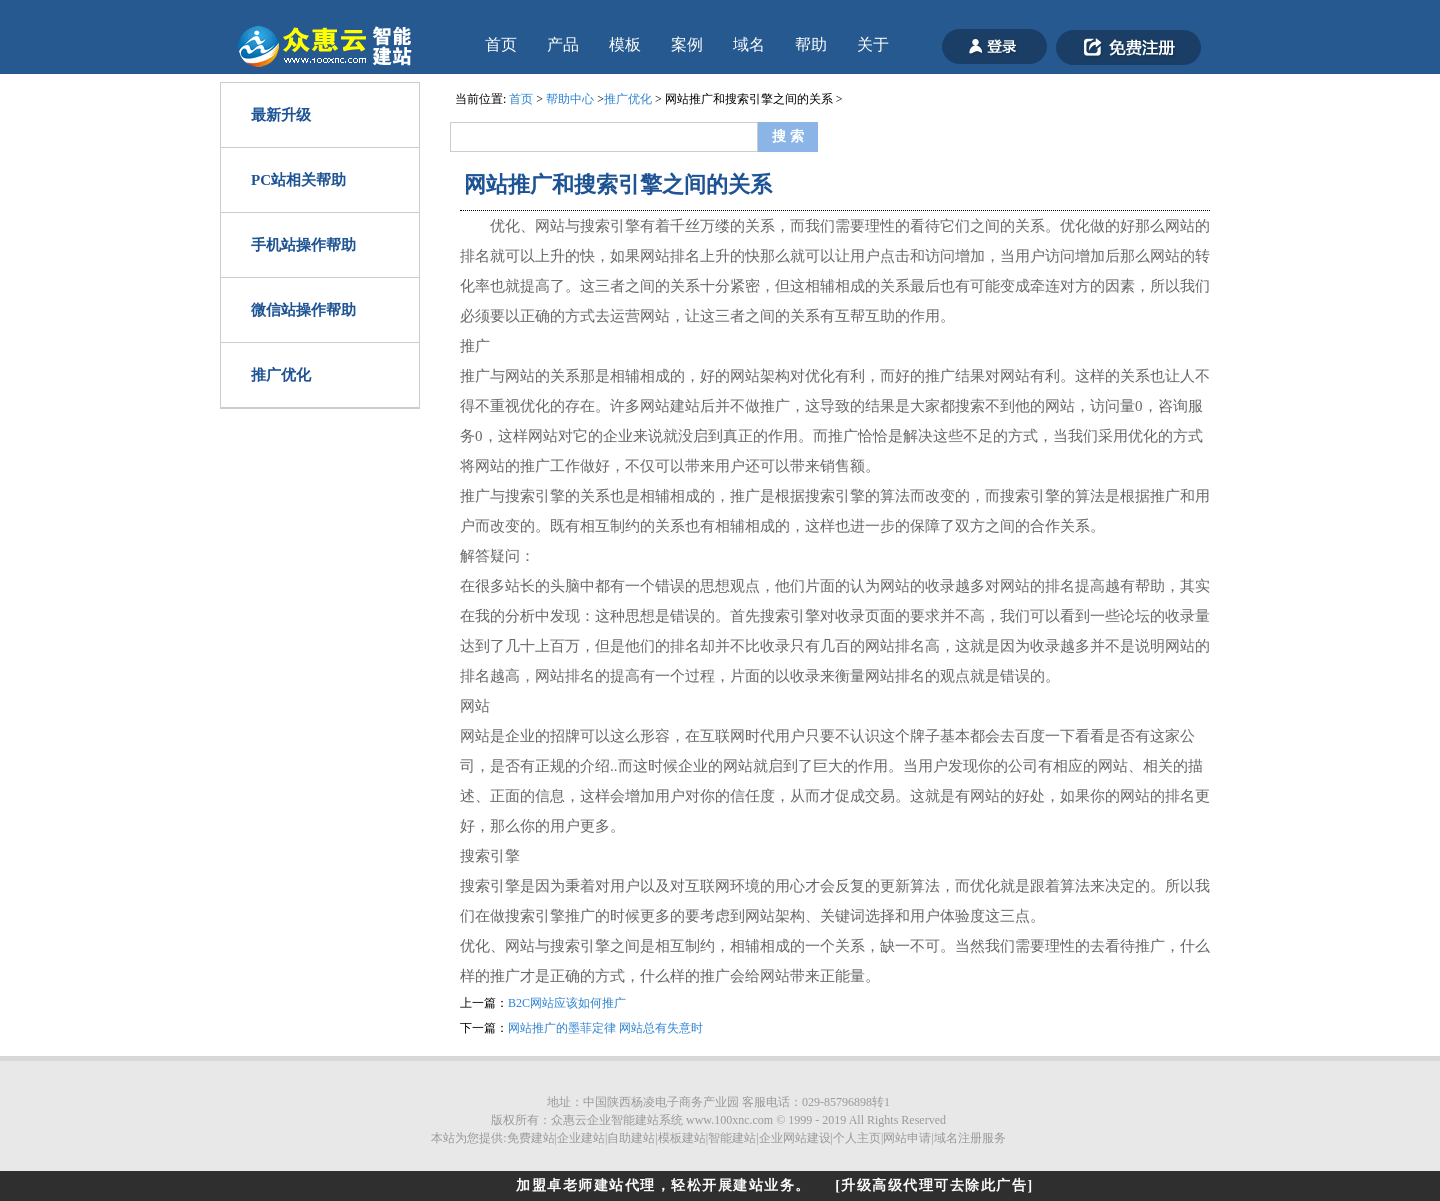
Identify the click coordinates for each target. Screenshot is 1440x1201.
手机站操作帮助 (303, 245)
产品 (563, 44)
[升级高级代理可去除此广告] (934, 1185)
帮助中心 (570, 99)
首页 (501, 44)
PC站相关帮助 (298, 180)
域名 (749, 44)
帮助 (811, 44)
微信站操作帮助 (303, 310)
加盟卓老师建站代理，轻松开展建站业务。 (663, 1185)
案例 (687, 44)
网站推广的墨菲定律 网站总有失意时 (605, 1028)
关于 (873, 44)
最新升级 (281, 115)
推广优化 (281, 375)
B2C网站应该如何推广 (567, 1003)
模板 (625, 44)
